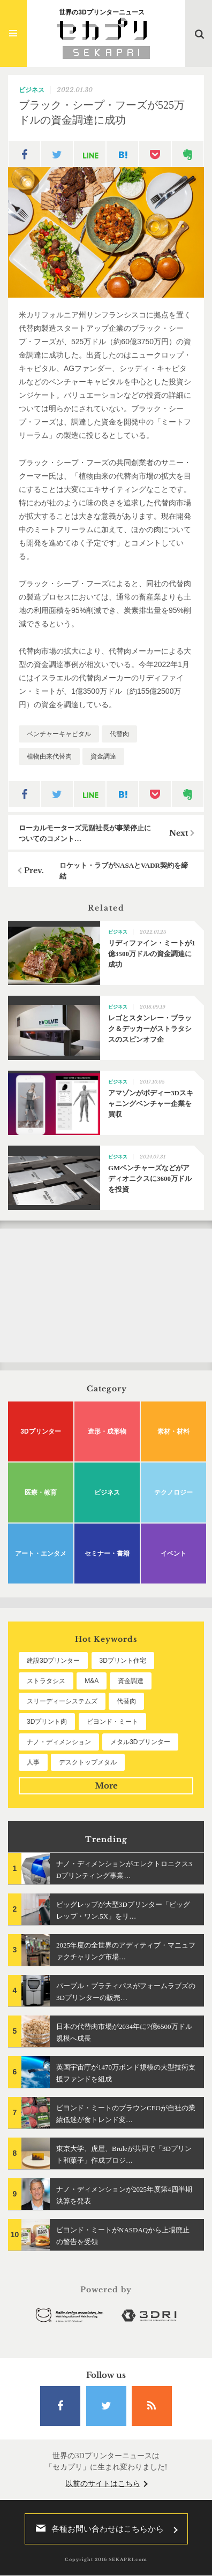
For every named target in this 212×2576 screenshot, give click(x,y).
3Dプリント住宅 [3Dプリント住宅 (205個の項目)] (123, 1660)
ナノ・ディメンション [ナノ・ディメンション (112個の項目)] (59, 1742)
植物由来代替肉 (49, 756)
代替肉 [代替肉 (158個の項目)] (126, 1701)
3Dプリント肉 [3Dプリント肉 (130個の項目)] (47, 1721)
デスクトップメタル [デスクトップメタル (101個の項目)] (88, 1762)
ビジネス (31, 90)
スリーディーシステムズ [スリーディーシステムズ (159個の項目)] (62, 1701)
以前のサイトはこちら (102, 2484)
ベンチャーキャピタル (59, 734)
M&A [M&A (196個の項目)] (92, 1681)
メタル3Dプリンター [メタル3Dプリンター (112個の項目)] (140, 1742)
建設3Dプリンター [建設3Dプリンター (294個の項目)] (53, 1660)
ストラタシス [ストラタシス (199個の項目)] (46, 1681)
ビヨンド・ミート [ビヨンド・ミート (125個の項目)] (112, 1721)
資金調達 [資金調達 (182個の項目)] (130, 1681)
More (106, 1786)
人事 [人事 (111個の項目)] (33, 1762)
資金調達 (103, 756)
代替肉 (119, 734)
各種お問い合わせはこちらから (97, 2529)
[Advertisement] (106, 1295)
